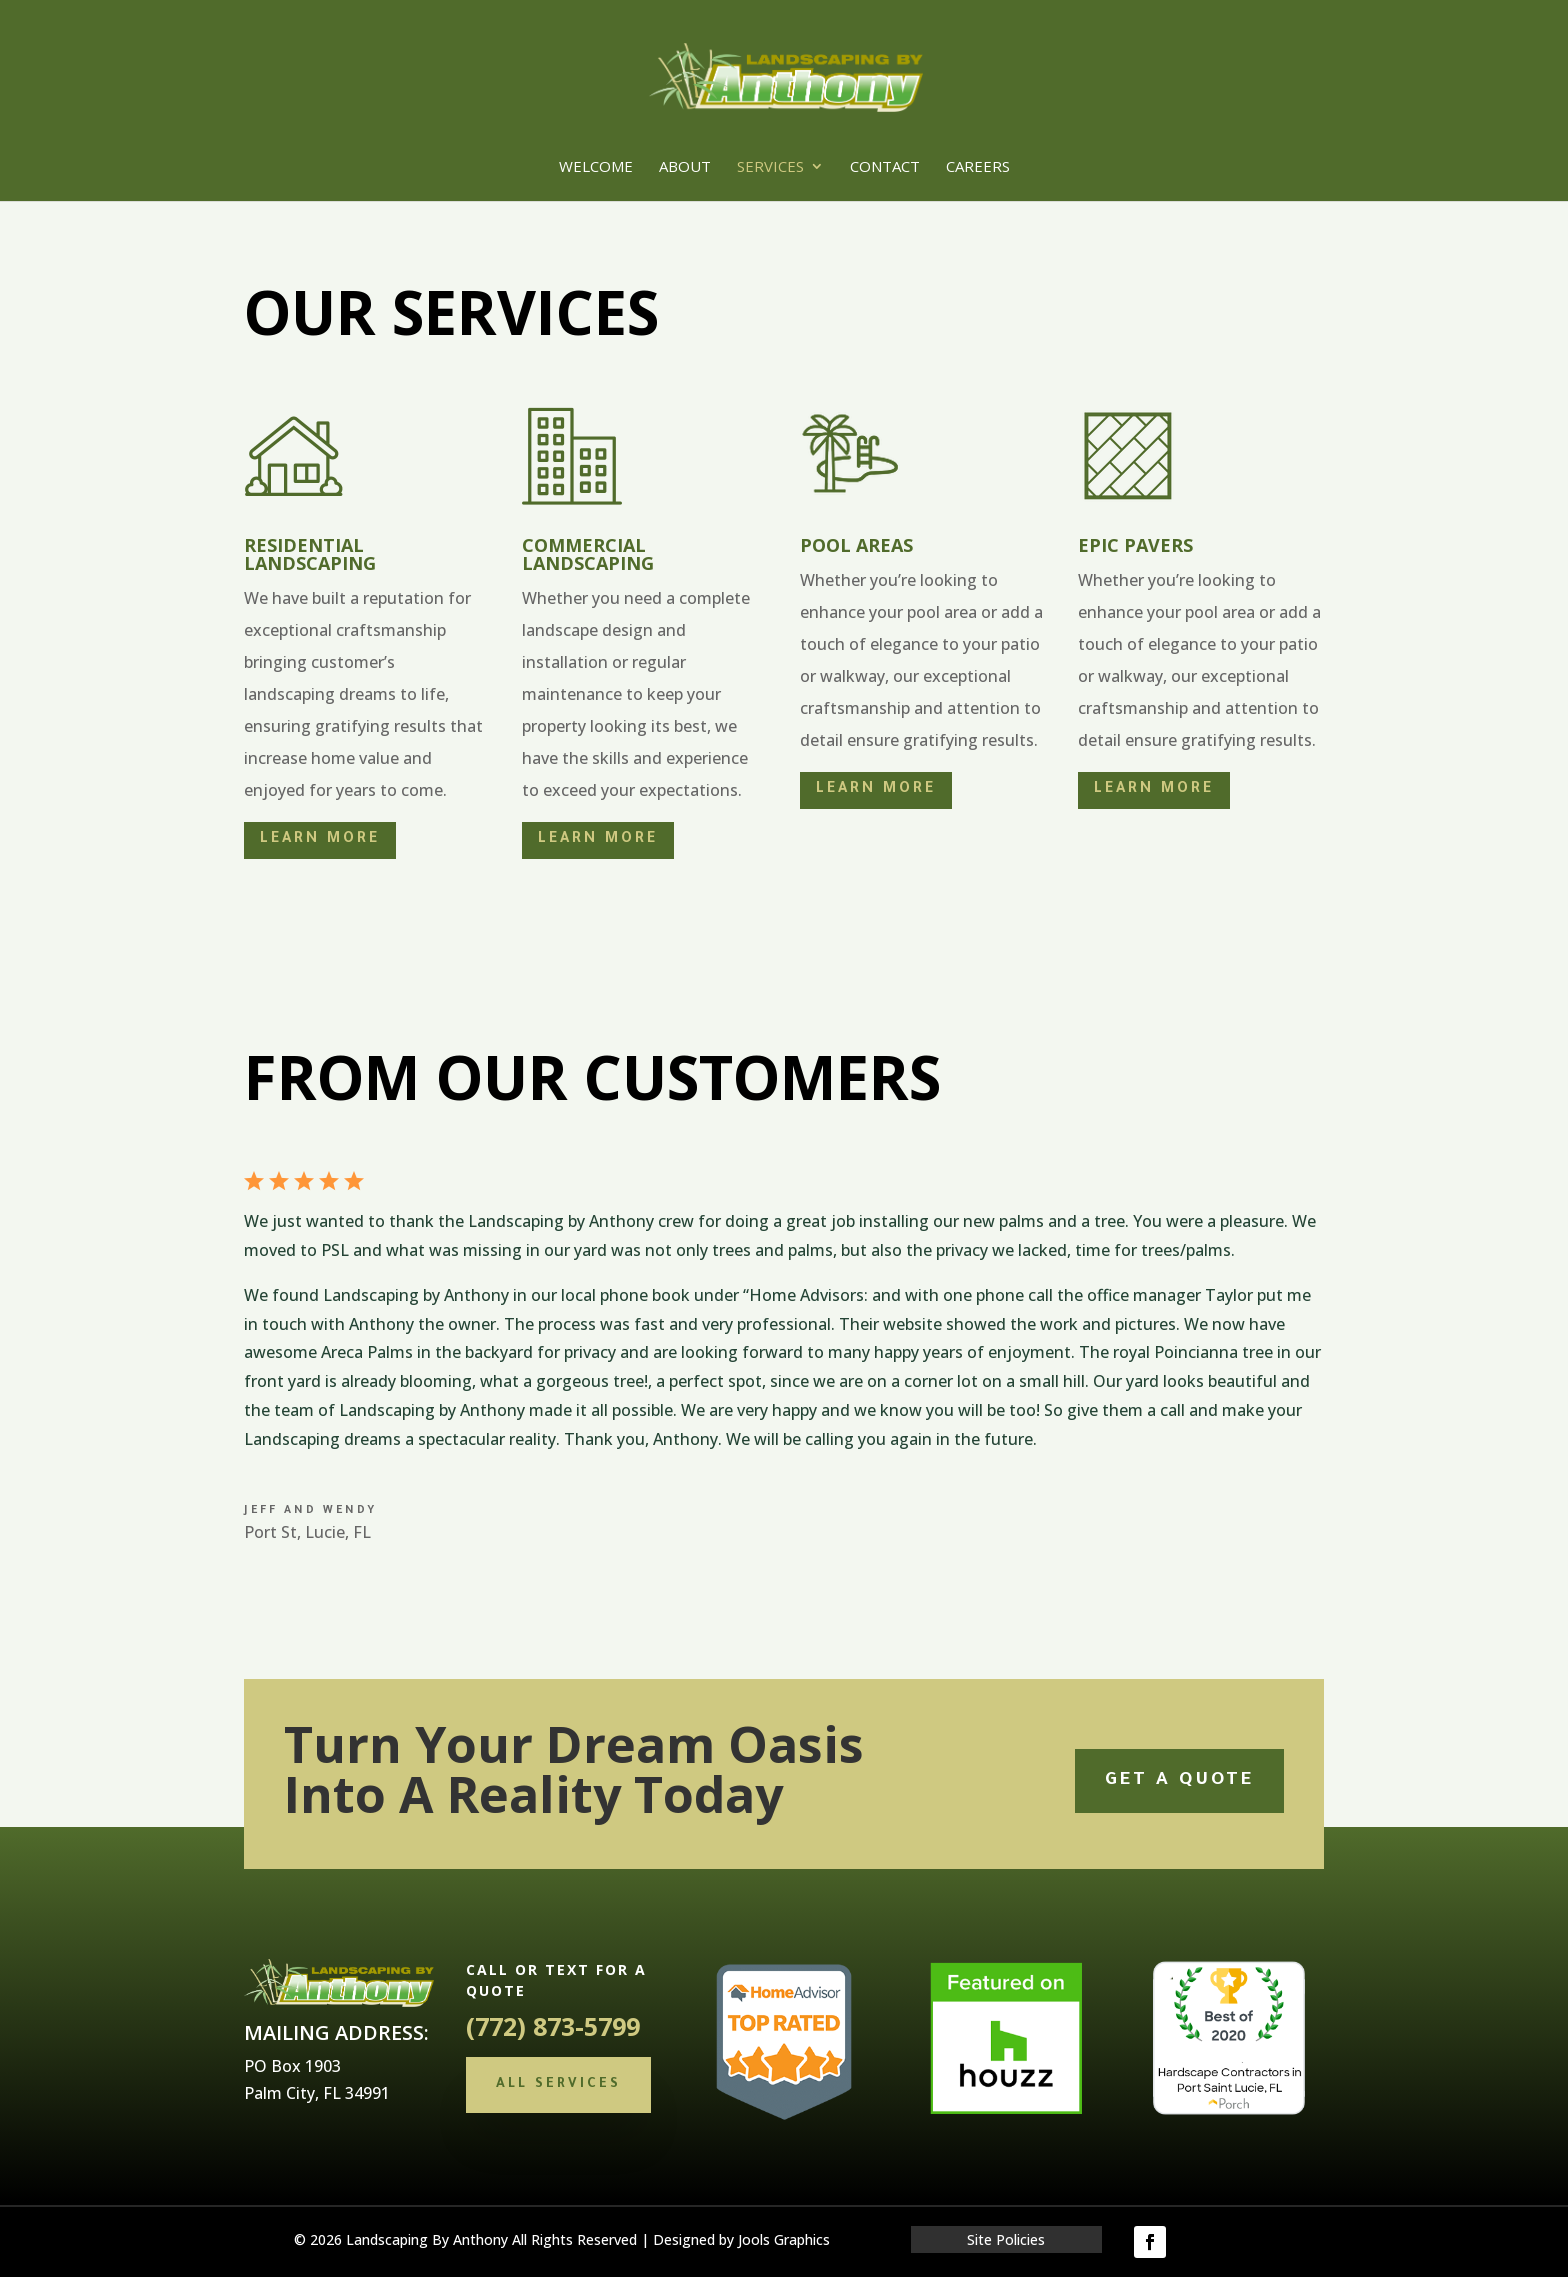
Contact (885, 167)
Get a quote (1179, 1781)
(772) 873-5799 (553, 2026)
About (685, 167)
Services (770, 167)
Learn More (320, 840)
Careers (978, 167)
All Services (558, 2084)
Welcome (596, 167)
